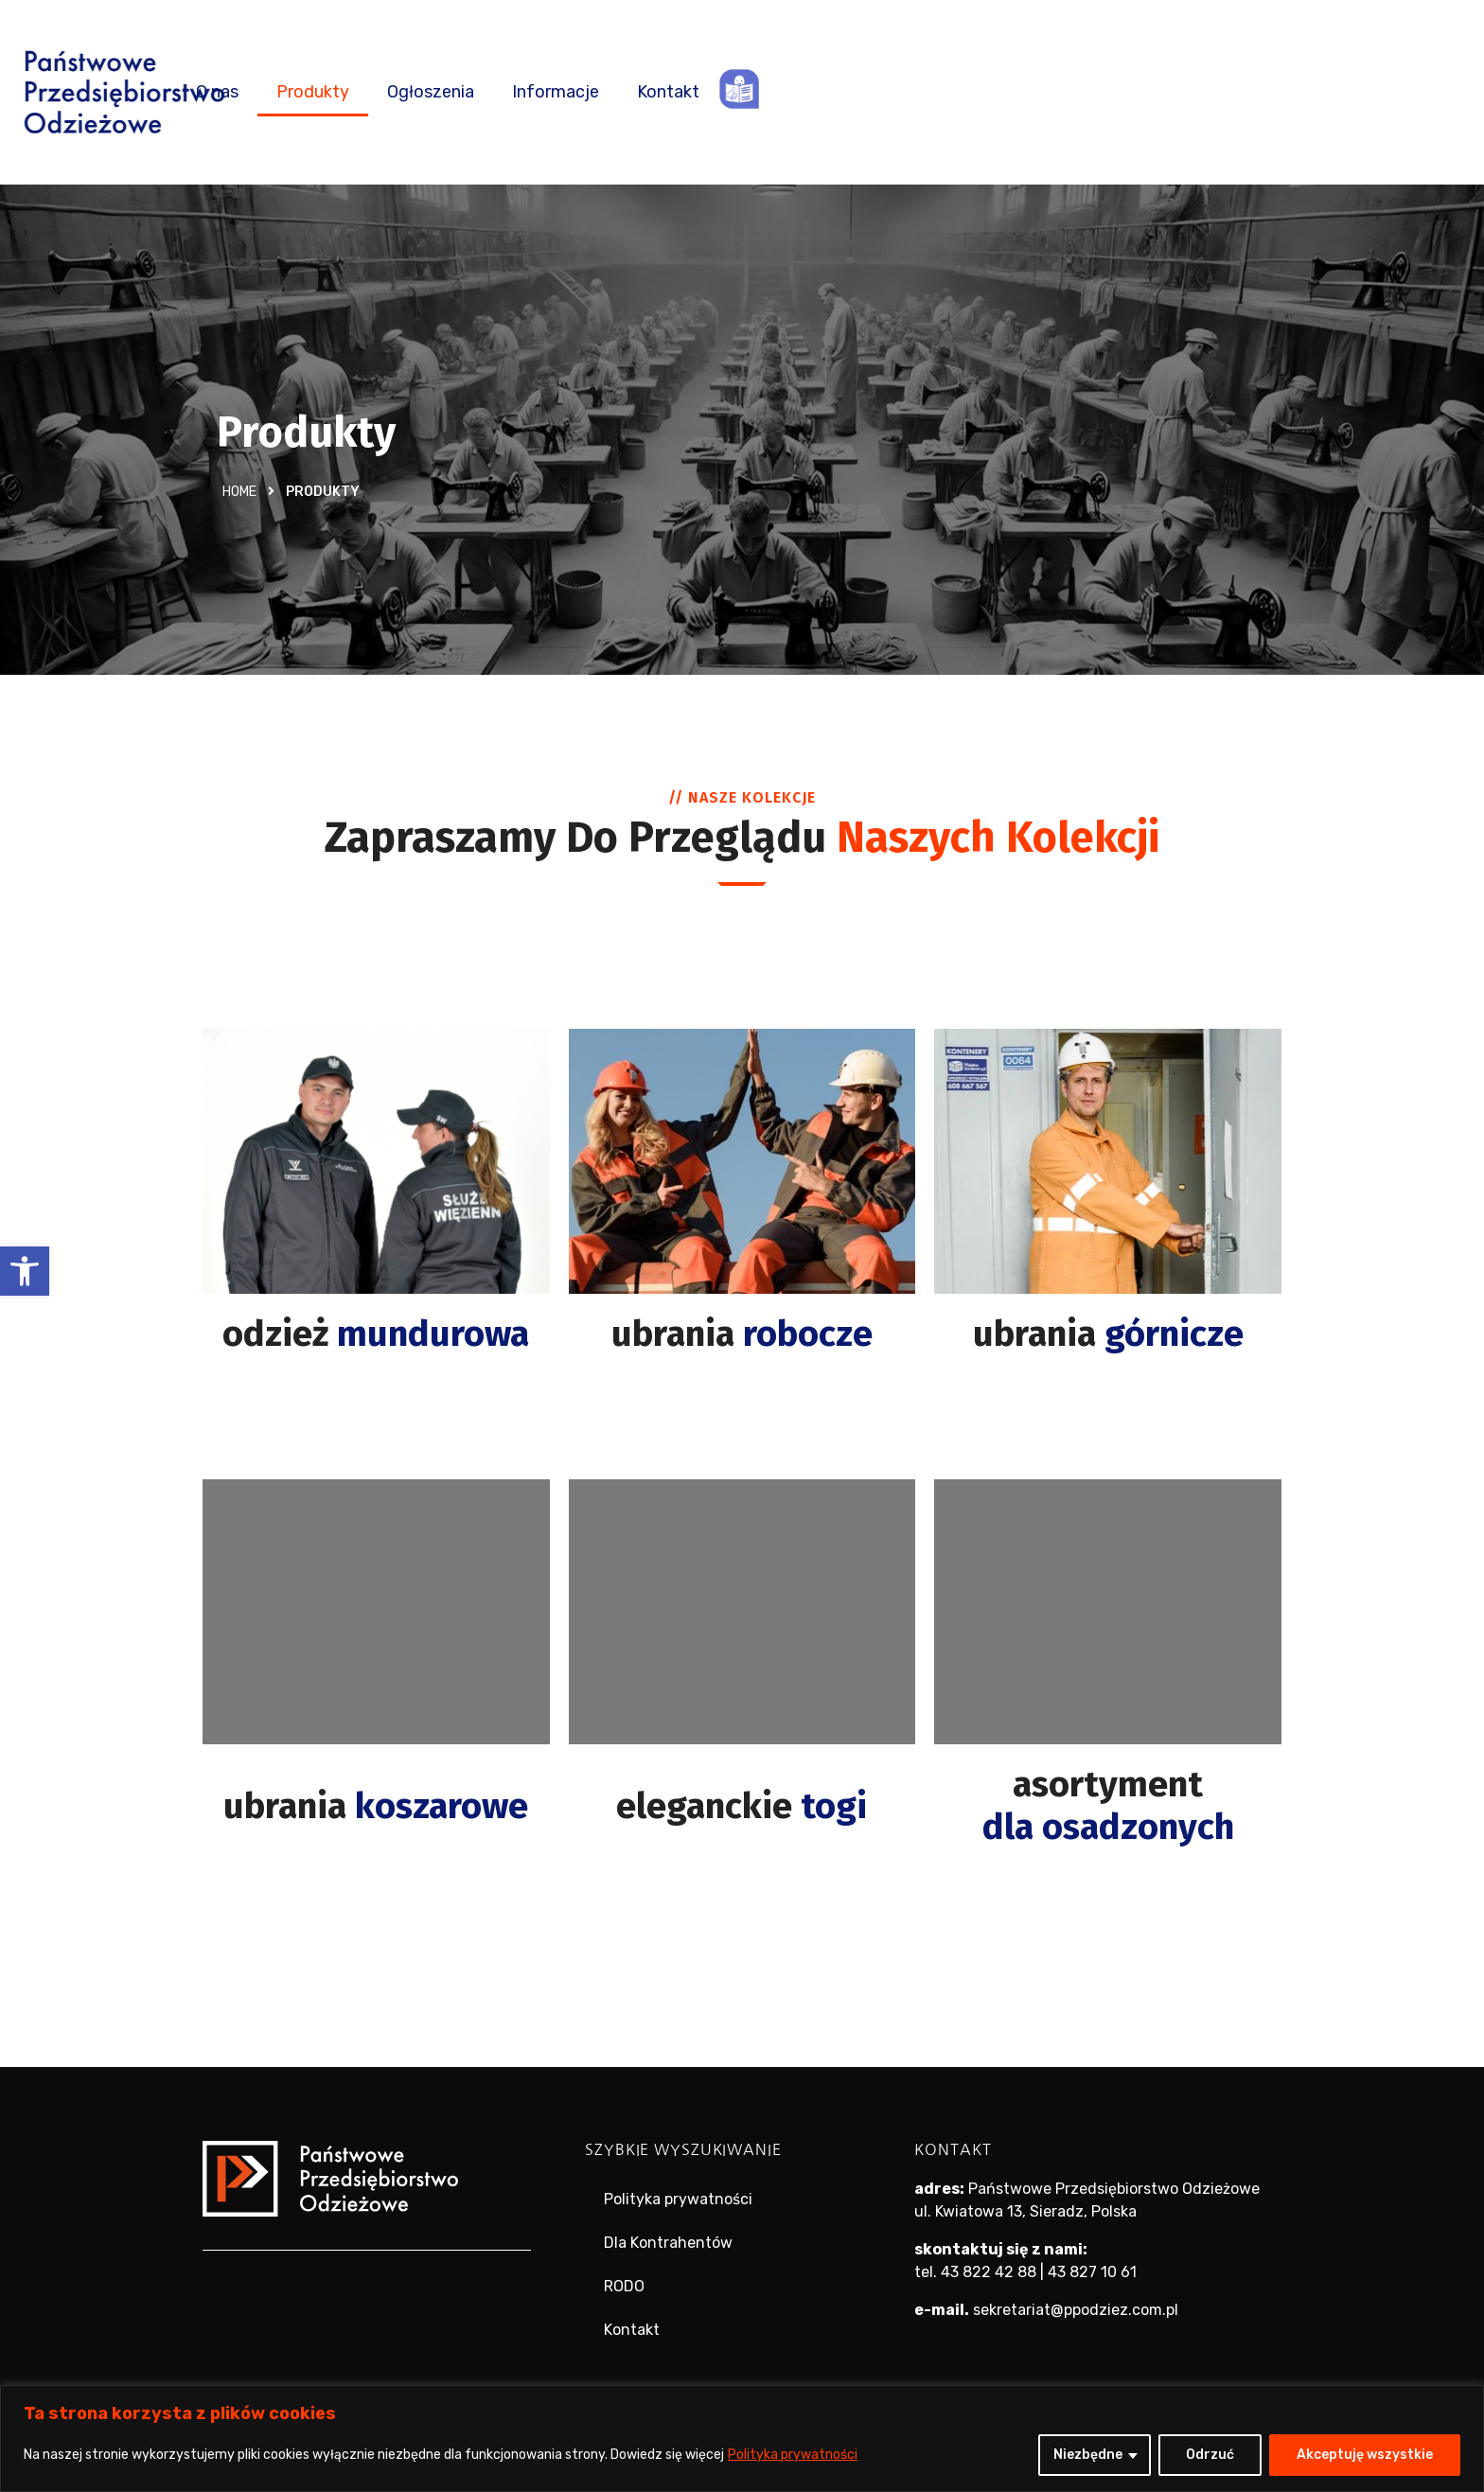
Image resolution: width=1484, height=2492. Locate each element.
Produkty (777, 91)
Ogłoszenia (895, 91)
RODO (624, 2286)
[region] (742, 2438)
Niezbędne (1087, 2455)
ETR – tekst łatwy (1204, 89)
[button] (24, 1271)
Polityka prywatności (792, 2455)
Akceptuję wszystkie (1365, 2455)
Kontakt (1133, 91)
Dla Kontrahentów (668, 2243)
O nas (682, 91)
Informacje (1020, 91)
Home (239, 492)
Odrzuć (1210, 2455)
